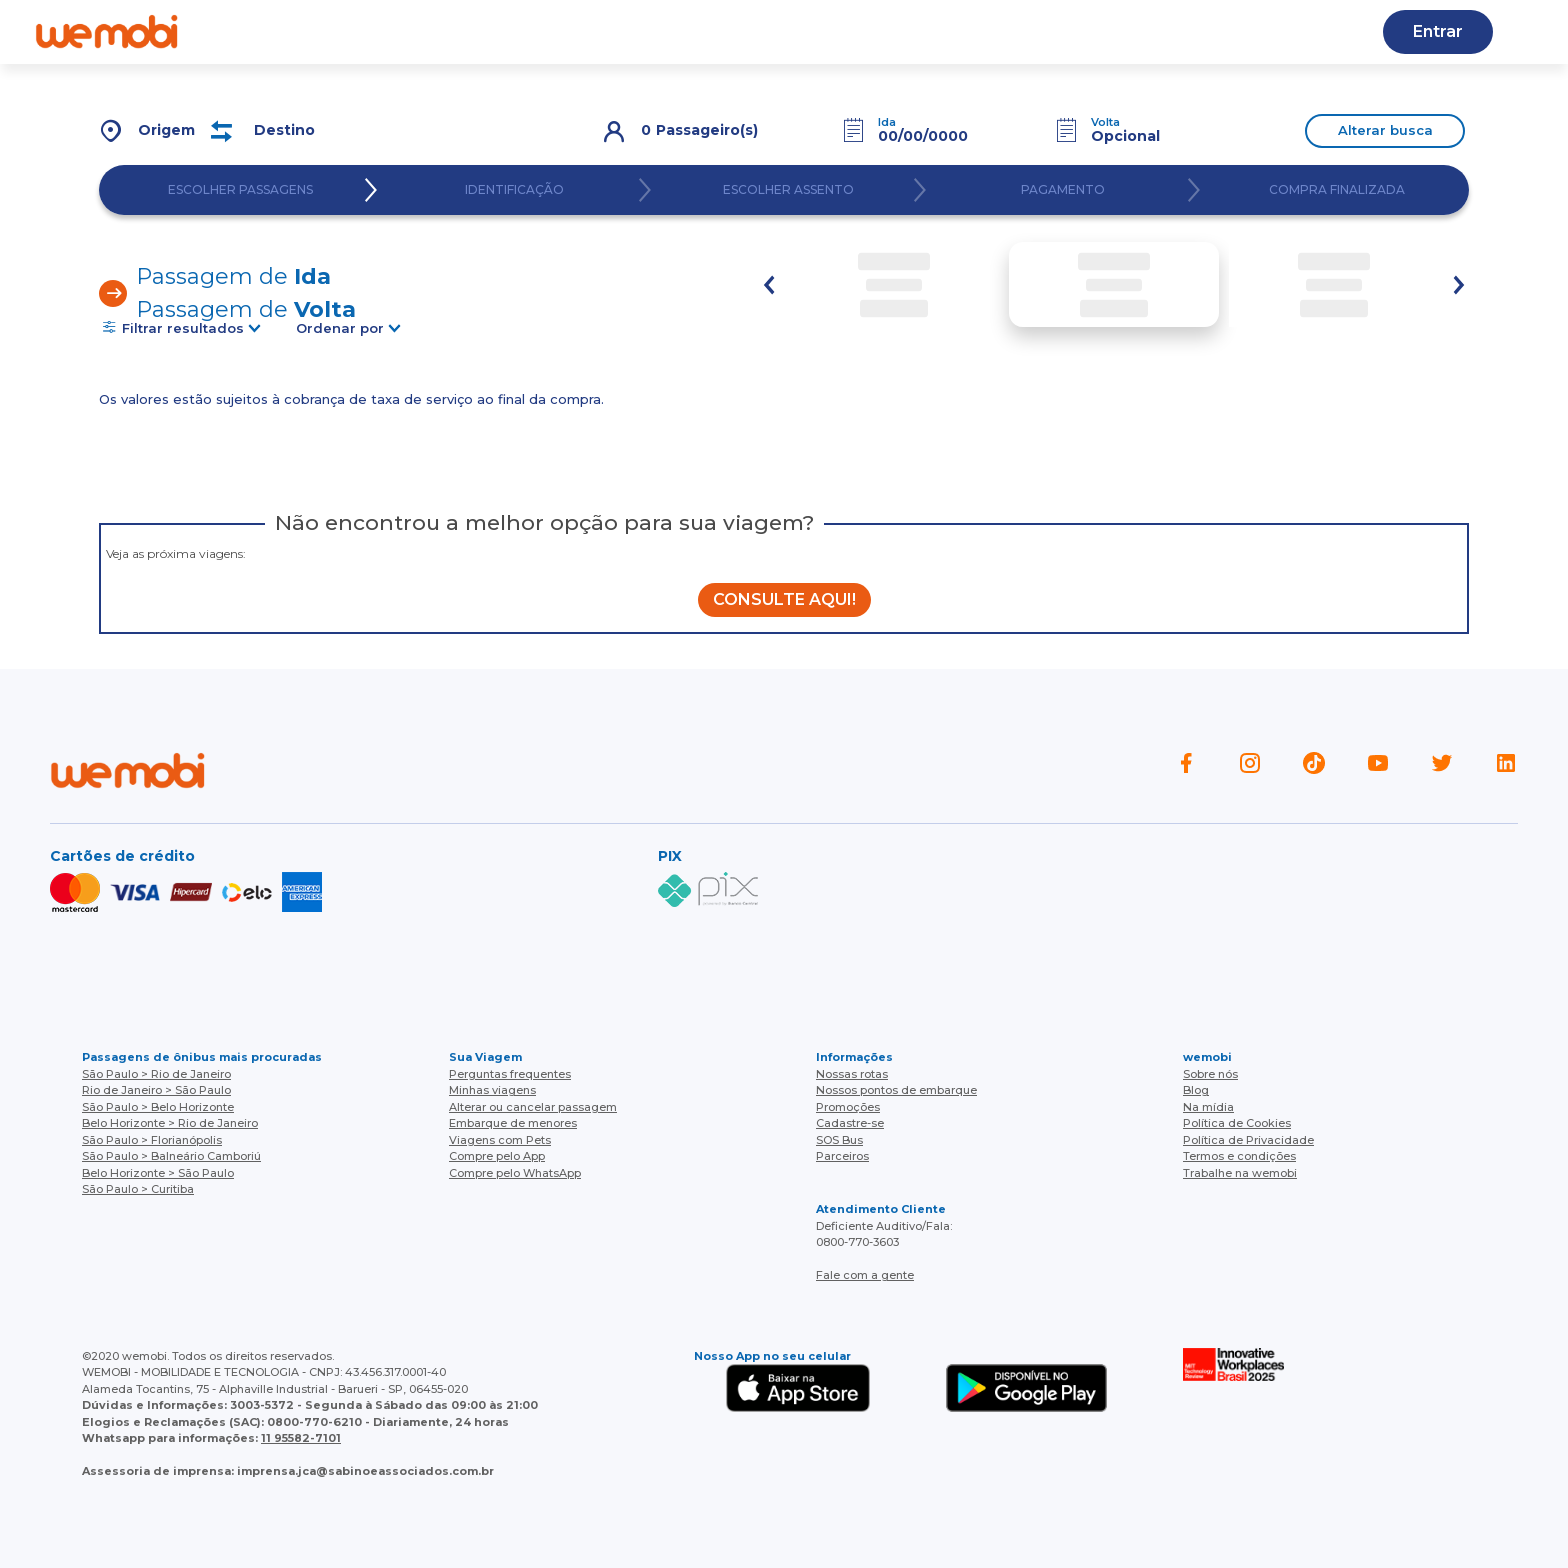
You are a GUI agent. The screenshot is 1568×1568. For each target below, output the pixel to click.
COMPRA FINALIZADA (1337, 190)
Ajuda (439, 31)
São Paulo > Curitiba (138, 1189)
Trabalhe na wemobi (1240, 1173)
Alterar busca (1385, 130)
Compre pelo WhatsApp (515, 1173)
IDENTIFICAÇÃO (514, 190)
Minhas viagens (492, 1090)
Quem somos (323, 31)
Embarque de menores (513, 1123)
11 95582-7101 (301, 1438)
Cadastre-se (901, 31)
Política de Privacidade (1248, 1140)
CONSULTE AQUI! (784, 599)
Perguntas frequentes (510, 1074)
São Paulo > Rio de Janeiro (156, 1074)
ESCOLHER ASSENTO (788, 190)
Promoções (848, 1107)
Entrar (1438, 31)
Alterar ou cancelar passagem (533, 1107)
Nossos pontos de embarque (896, 1090)
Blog (522, 31)
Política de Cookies (1237, 1123)
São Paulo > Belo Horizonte (158, 1107)
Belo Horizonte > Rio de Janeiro (170, 1123)
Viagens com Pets (500, 1140)
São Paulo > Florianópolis (152, 1140)
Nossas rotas (629, 31)
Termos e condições (1239, 1156)
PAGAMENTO (1063, 190)
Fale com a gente (865, 1275)
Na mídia (1208, 1107)
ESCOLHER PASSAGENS (240, 190)
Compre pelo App (497, 1156)
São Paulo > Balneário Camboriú (171, 1156)
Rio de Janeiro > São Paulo (156, 1090)
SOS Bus (839, 1140)
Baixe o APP (766, 31)
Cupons (1019, 31)
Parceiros (842, 1156)
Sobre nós (1210, 1074)
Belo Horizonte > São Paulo (158, 1173)
